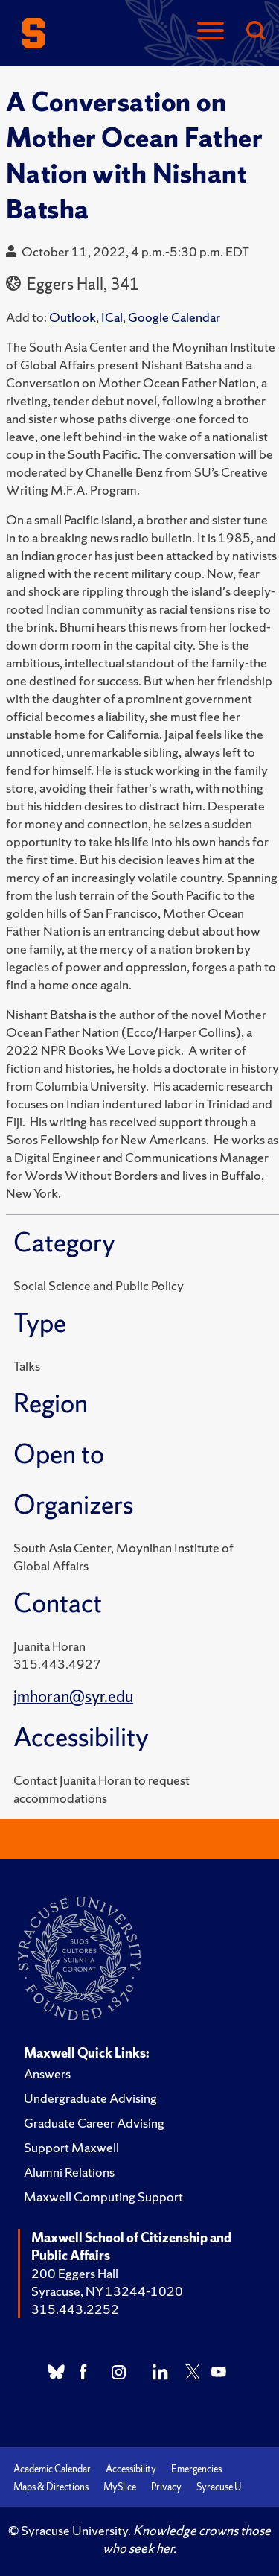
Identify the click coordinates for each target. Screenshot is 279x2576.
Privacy (166, 2487)
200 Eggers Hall (74, 2273)
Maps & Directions (51, 2487)
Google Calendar (174, 317)
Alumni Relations (69, 2171)
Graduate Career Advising (94, 2122)
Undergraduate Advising (90, 2098)
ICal (112, 317)
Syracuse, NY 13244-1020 (107, 2291)
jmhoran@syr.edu (73, 1696)
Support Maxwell (71, 2147)
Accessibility (131, 2469)
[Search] (255, 31)
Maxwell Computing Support (103, 2196)
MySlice (119, 2487)
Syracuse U (218, 2487)
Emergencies (196, 2469)
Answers (47, 2073)
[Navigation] (210, 31)
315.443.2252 (75, 2309)
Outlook (72, 317)
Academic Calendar (52, 2469)
